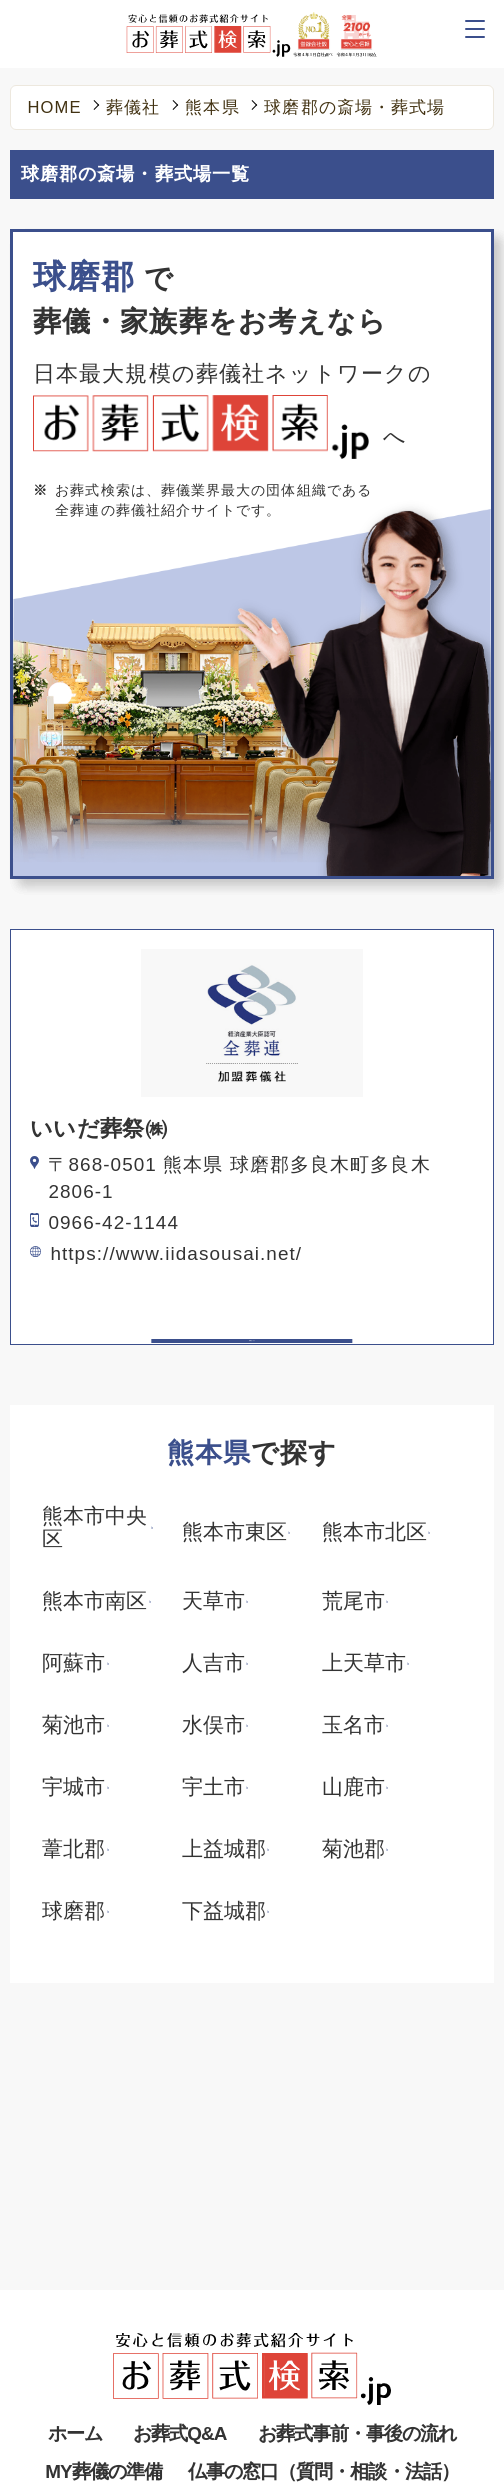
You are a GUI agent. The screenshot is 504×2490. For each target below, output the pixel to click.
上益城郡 (224, 1849)
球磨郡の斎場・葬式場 (354, 108)
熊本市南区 (94, 1601)
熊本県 (212, 108)
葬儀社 (133, 108)
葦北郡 (73, 1849)
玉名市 (353, 1725)
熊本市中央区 (94, 1528)
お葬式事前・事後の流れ (357, 2212)
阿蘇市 (73, 1663)
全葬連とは (302, 2414)
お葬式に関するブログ (343, 2344)
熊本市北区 (374, 1532)
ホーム (75, 2212)
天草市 (213, 1601)
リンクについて (318, 2379)
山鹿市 (353, 1787)
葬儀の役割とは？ (106, 2344)
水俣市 (213, 1725)
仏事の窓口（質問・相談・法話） (323, 2250)
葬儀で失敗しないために (351, 2309)
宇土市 (213, 1787)
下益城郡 (224, 1911)
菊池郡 (353, 1849)
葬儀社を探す (90, 2309)
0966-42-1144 (113, 1222)
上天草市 (364, 1663)
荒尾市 (353, 1601)
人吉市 (213, 1663)
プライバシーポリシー (123, 2414)
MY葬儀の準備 (103, 2250)
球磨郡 (73, 1911)
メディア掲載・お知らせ (131, 2379)
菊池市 (73, 1725)
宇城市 (73, 1787)
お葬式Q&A (179, 2212)
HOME (55, 108)
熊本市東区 (234, 1532)
